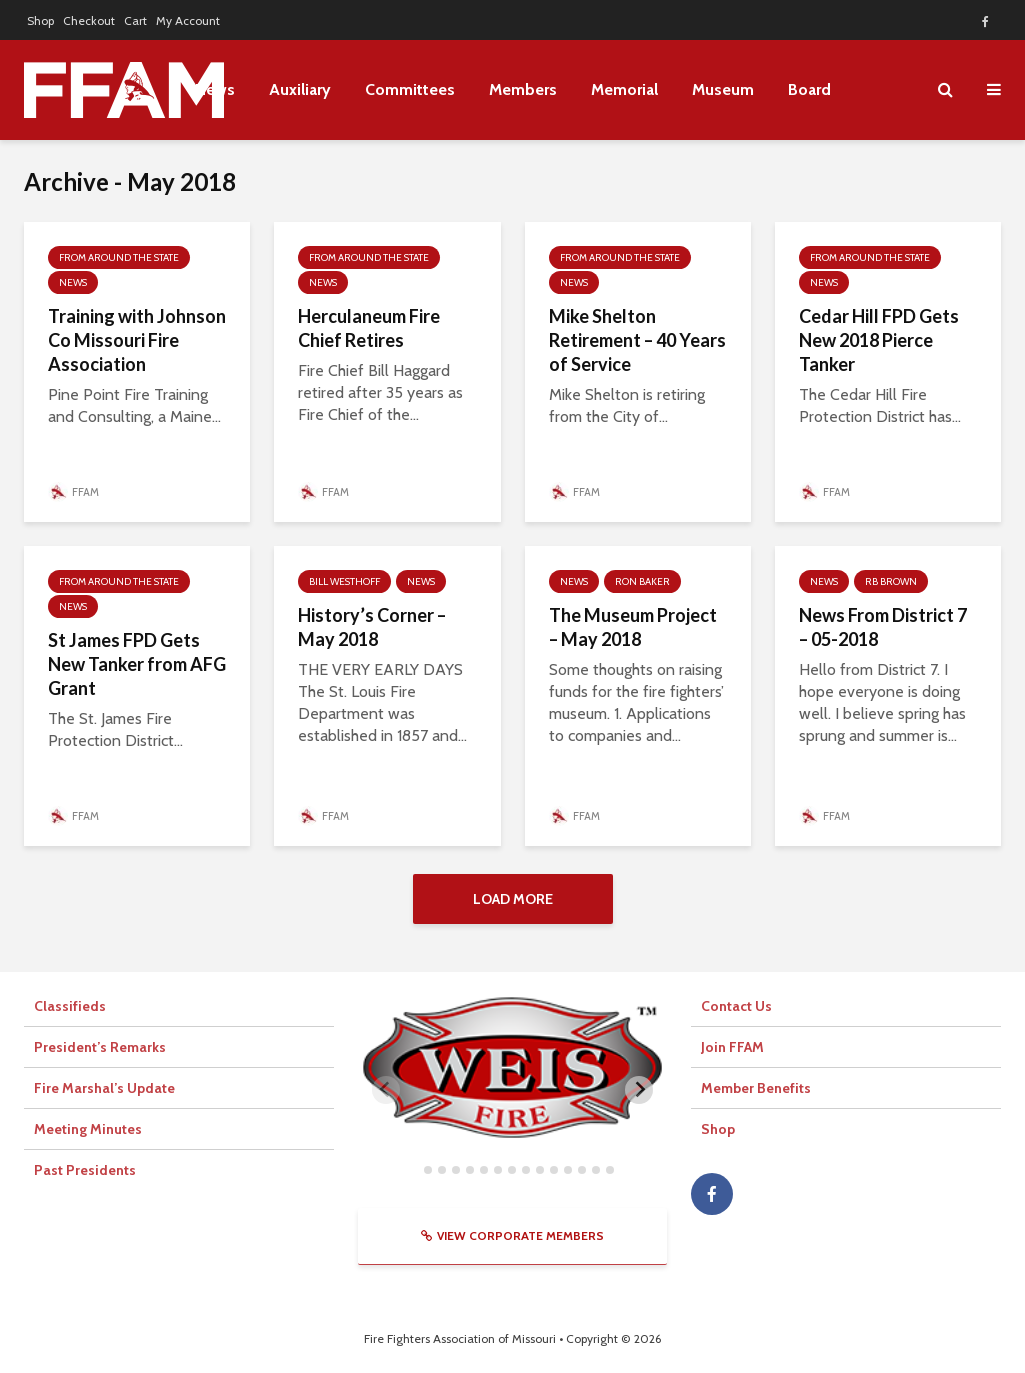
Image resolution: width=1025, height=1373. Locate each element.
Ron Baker (642, 581)
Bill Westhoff (344, 581)
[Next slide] (639, 1090)
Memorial (624, 89)
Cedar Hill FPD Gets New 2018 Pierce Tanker (879, 340)
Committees (410, 89)
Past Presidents (85, 1170)
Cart (135, 20)
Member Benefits (756, 1088)
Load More (513, 899)
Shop (40, 20)
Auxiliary (300, 89)
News (73, 282)
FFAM (73, 492)
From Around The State (119, 257)
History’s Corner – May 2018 (372, 627)
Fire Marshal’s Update (104, 1088)
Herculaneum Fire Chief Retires (369, 328)
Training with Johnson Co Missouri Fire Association (137, 340)
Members (523, 89)
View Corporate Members (512, 1235)
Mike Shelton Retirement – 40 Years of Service (637, 340)
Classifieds (70, 1006)
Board (809, 89)
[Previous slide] (386, 1090)
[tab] (414, 1169)
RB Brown (891, 581)
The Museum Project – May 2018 (633, 627)
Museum (723, 89)
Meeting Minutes (88, 1129)
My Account (188, 20)
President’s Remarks (100, 1047)
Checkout (89, 20)
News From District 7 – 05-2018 (883, 627)
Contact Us (736, 1006)
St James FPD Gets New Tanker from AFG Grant (137, 664)
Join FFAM (732, 1047)
